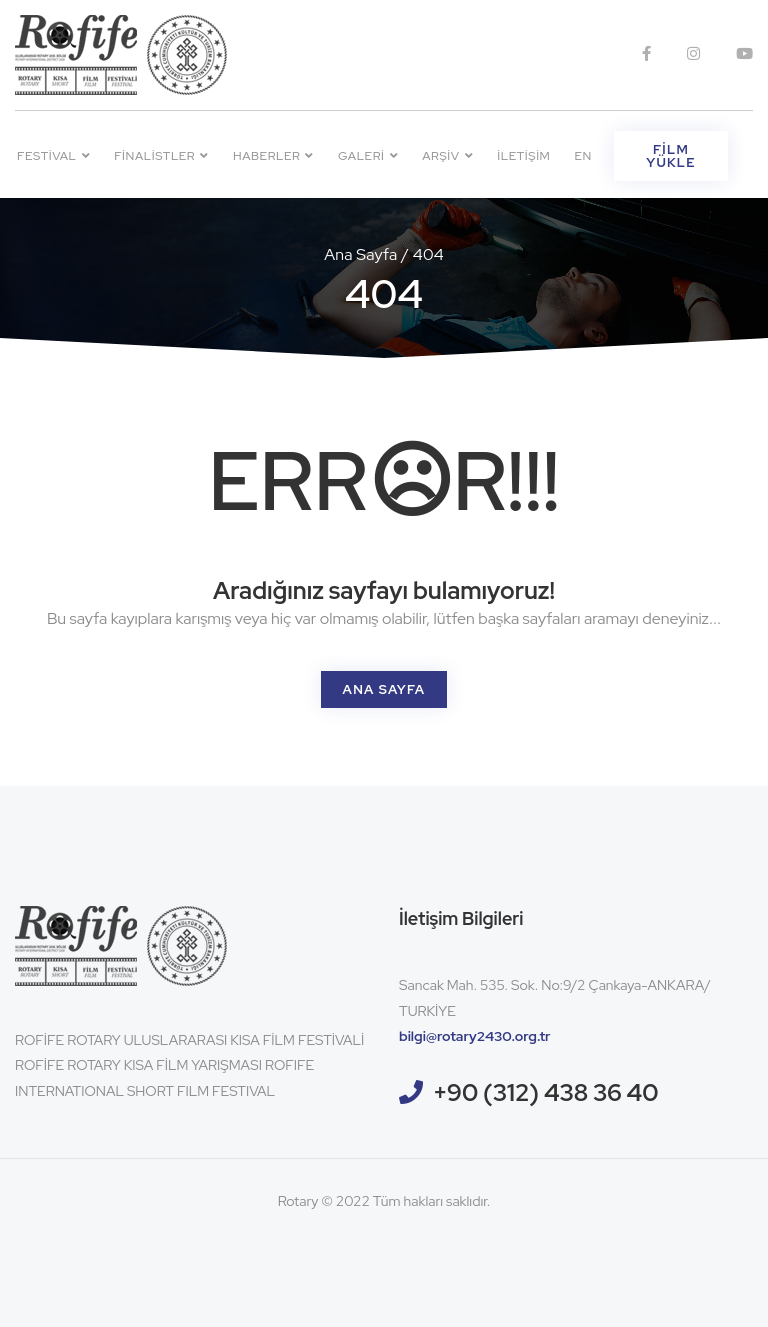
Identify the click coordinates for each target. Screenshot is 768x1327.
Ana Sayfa (360, 254)
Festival (53, 156)
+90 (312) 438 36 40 (546, 1092)
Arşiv (447, 156)
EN (582, 156)
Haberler (273, 156)
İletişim (523, 156)
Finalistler (161, 156)
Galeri (368, 156)
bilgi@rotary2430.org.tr (475, 1036)
